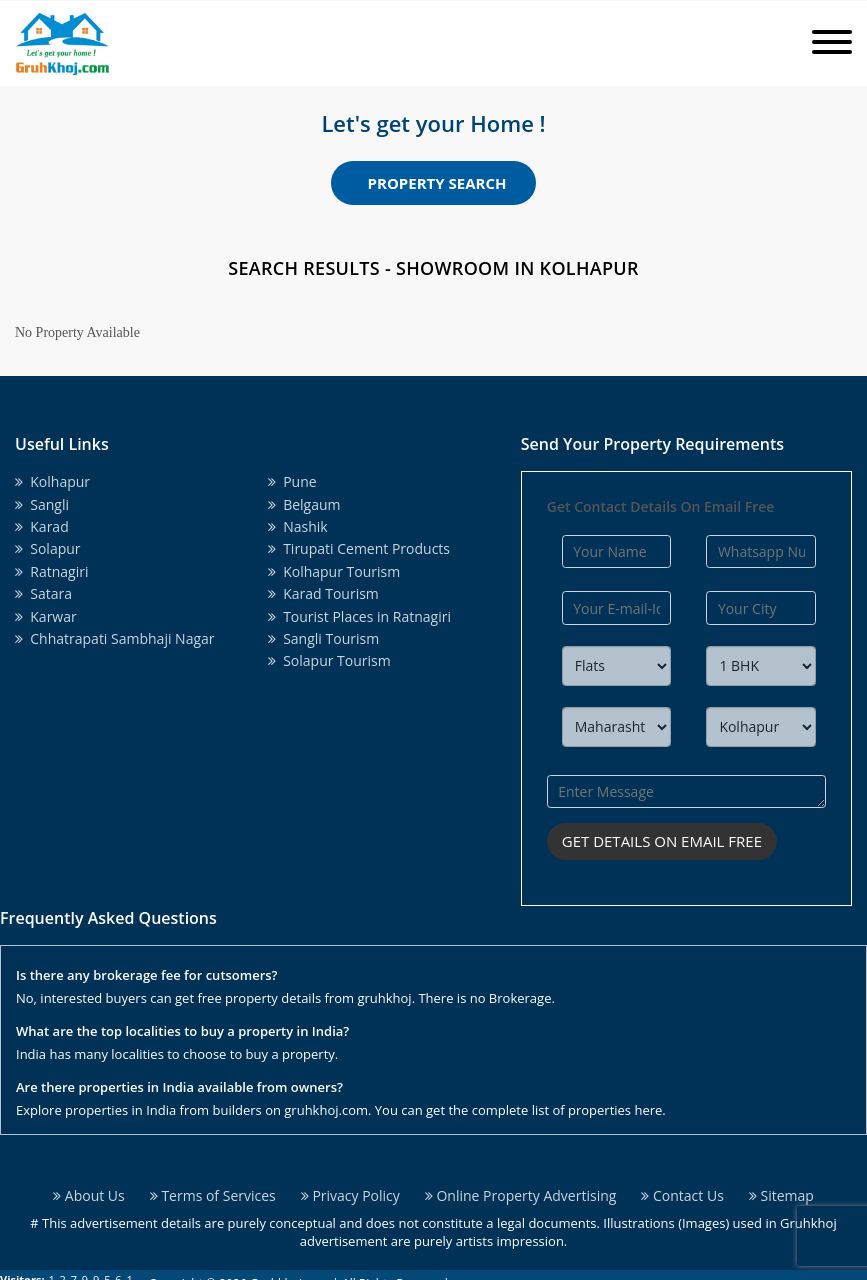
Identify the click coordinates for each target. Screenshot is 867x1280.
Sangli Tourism (323, 638)
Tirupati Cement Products (359, 548)
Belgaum (304, 504)
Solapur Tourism (329, 660)
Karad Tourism (323, 593)
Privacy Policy (350, 1195)
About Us (89, 1195)
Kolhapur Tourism (334, 571)
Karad (42, 526)
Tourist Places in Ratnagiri (359, 616)
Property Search (437, 183)
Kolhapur (52, 481)
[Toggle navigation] (832, 43)
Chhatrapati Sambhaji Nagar (115, 638)
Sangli (42, 504)
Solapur (48, 548)
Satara (43, 593)
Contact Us (682, 1195)
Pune (292, 481)
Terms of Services (213, 1195)
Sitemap (781, 1195)
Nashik (298, 526)
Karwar (46, 616)
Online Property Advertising (521, 1195)
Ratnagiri (51, 571)
